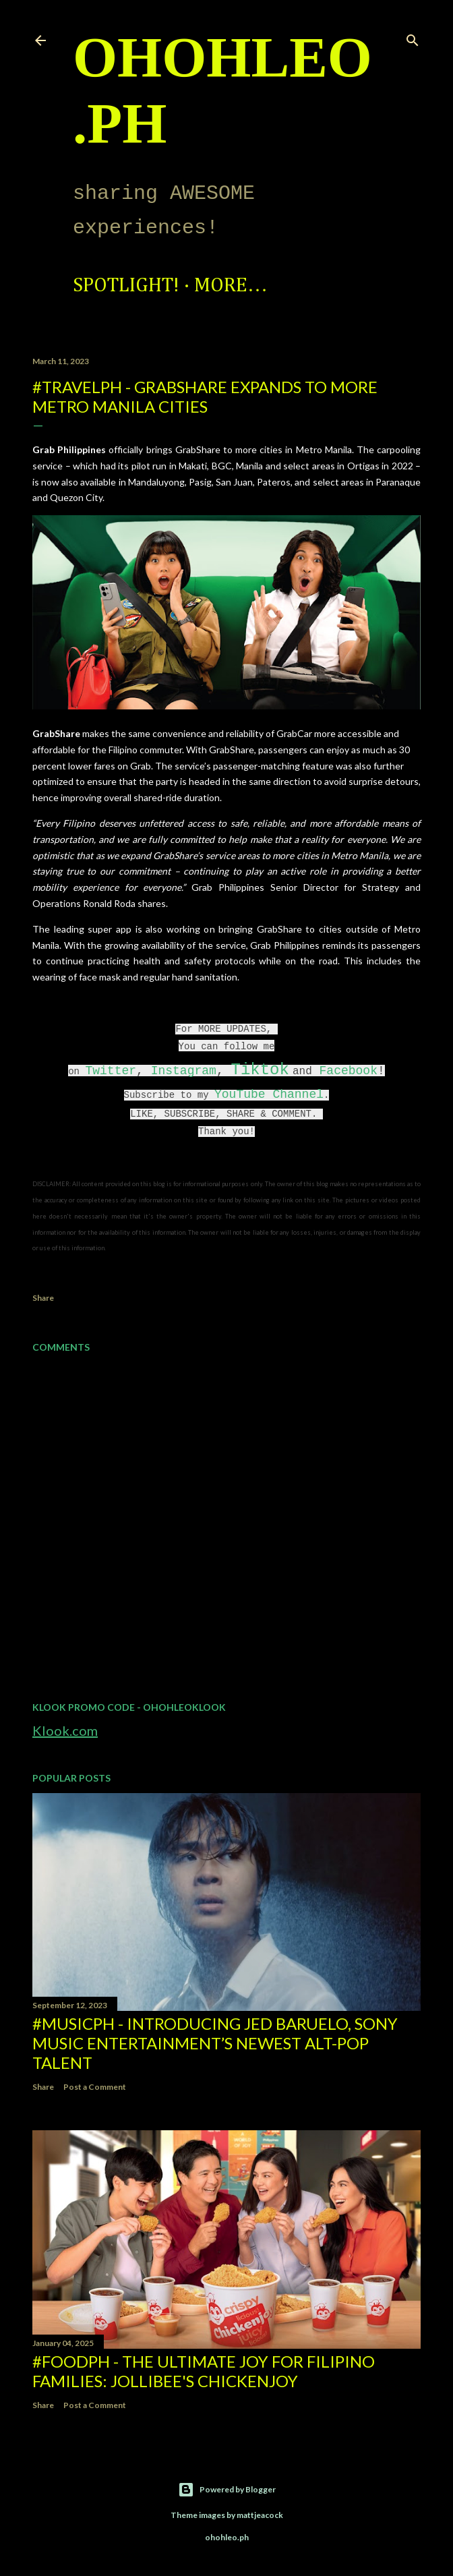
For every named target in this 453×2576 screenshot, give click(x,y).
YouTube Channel (269, 1094)
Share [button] (43, 1298)
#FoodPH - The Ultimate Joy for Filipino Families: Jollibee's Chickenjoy (203, 2371)
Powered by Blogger (227, 2490)
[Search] (412, 37)
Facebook (349, 1071)
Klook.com (65, 1730)
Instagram (183, 1071)
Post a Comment (94, 2087)
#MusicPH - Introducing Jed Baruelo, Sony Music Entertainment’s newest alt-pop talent (215, 2043)
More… (231, 286)
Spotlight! (126, 286)
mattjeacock (260, 2515)
